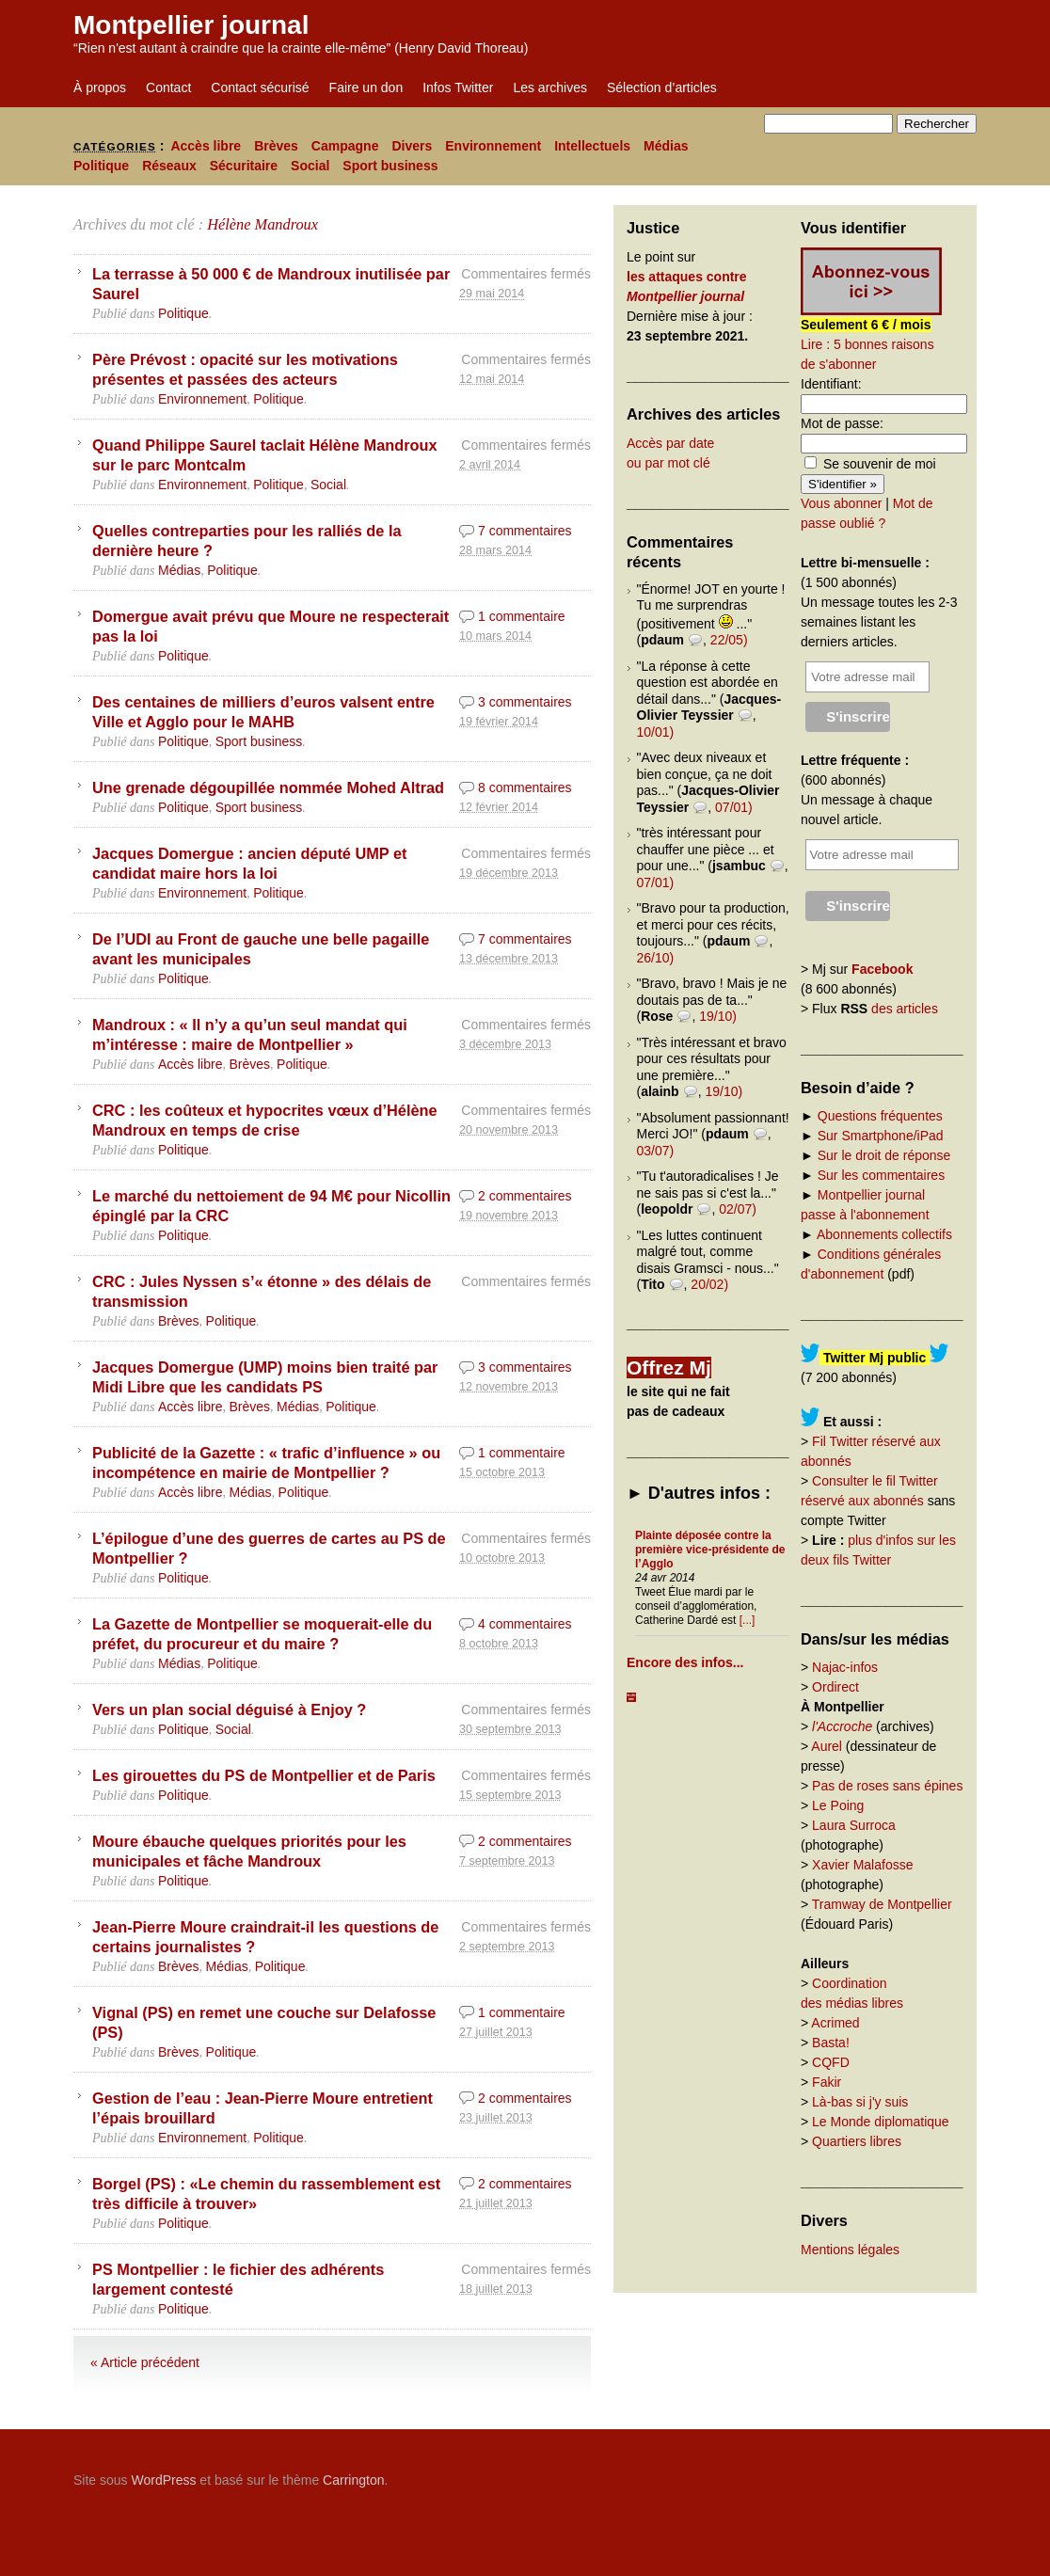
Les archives (550, 87)
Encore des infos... (685, 1662)
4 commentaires (525, 1623)
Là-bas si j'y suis (860, 2101)
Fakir (826, 2082)
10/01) (656, 731)
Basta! (831, 2042)
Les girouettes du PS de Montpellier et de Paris (264, 1775)
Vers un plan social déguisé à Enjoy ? (229, 1709)
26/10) (656, 957)
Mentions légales (850, 2249)
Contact (168, 87)
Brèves (276, 145)
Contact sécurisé (260, 87)
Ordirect (835, 1686)
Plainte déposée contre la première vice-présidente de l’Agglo (710, 1549)
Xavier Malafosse (862, 1864)
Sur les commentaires (881, 1175)
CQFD (831, 2062)
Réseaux (169, 165)
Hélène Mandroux (262, 224)
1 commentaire (521, 616)
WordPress (163, 2480)
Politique (101, 165)
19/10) (718, 1016)
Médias (666, 145)
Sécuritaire (244, 165)
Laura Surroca (854, 1825)
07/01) (734, 807)
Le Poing (838, 1805)
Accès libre (205, 145)
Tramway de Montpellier (882, 1904)
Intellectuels (592, 145)
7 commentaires (525, 530)
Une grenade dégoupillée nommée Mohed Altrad (268, 787)
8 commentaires (525, 787)
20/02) (709, 1284)
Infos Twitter (457, 87)
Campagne (345, 145)
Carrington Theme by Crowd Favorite (859, 2473)
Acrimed (835, 2022)
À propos (99, 87)
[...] (748, 1620)
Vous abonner (841, 503)
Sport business (390, 165)
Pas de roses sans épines (887, 1785)
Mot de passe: (842, 423)
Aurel (826, 1746)
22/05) (729, 639)
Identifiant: (831, 383)
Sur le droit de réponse (884, 1155)
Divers (411, 145)
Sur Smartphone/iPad (881, 1135)
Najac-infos (845, 1667)
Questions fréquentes (880, 1115)
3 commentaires (525, 701)
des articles (904, 1008)
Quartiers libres (856, 2141)
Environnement (493, 145)
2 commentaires (525, 1195)
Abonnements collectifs (884, 1234)
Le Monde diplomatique (880, 2121)
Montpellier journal (191, 25)
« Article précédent (144, 2362)
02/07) (737, 1208)
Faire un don (366, 87)
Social (310, 165)
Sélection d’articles (662, 87)
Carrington (353, 2480)
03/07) (656, 1150)
